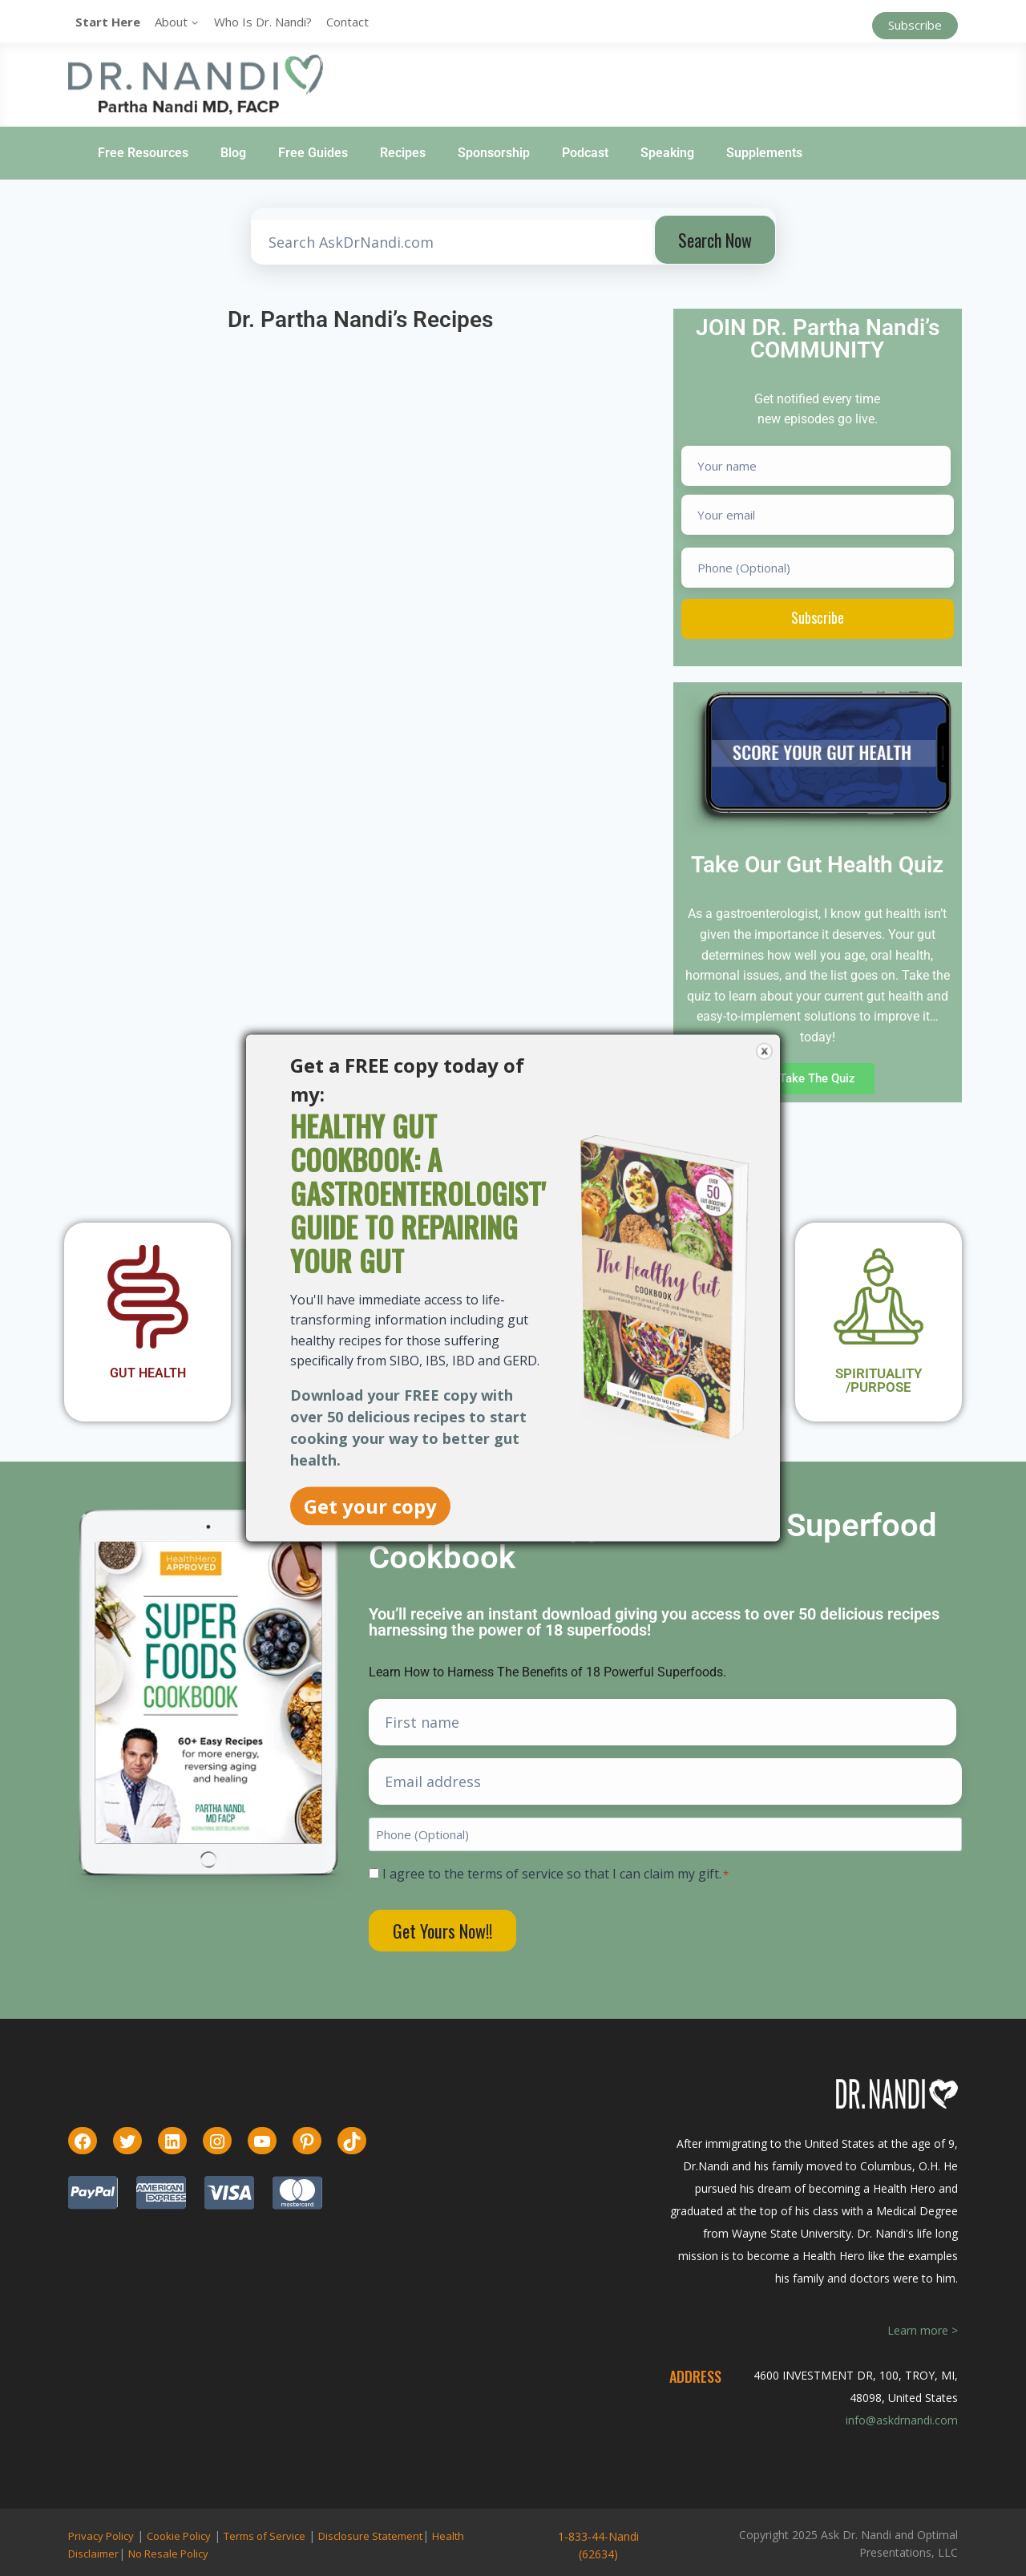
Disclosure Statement (370, 2536)
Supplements (764, 152)
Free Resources (143, 152)
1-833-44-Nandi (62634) (598, 2545)
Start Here (107, 22)
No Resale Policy (168, 2553)
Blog (233, 152)
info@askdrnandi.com (902, 2420)
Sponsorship (494, 152)
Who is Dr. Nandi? (263, 22)
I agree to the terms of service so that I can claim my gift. (555, 1873)
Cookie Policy (179, 2536)
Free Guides (313, 152)
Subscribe (915, 25)
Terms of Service (264, 2536)
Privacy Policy (101, 2536)
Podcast (585, 152)
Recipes (403, 152)
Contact (347, 22)
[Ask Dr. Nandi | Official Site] (195, 84)
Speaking (667, 152)
